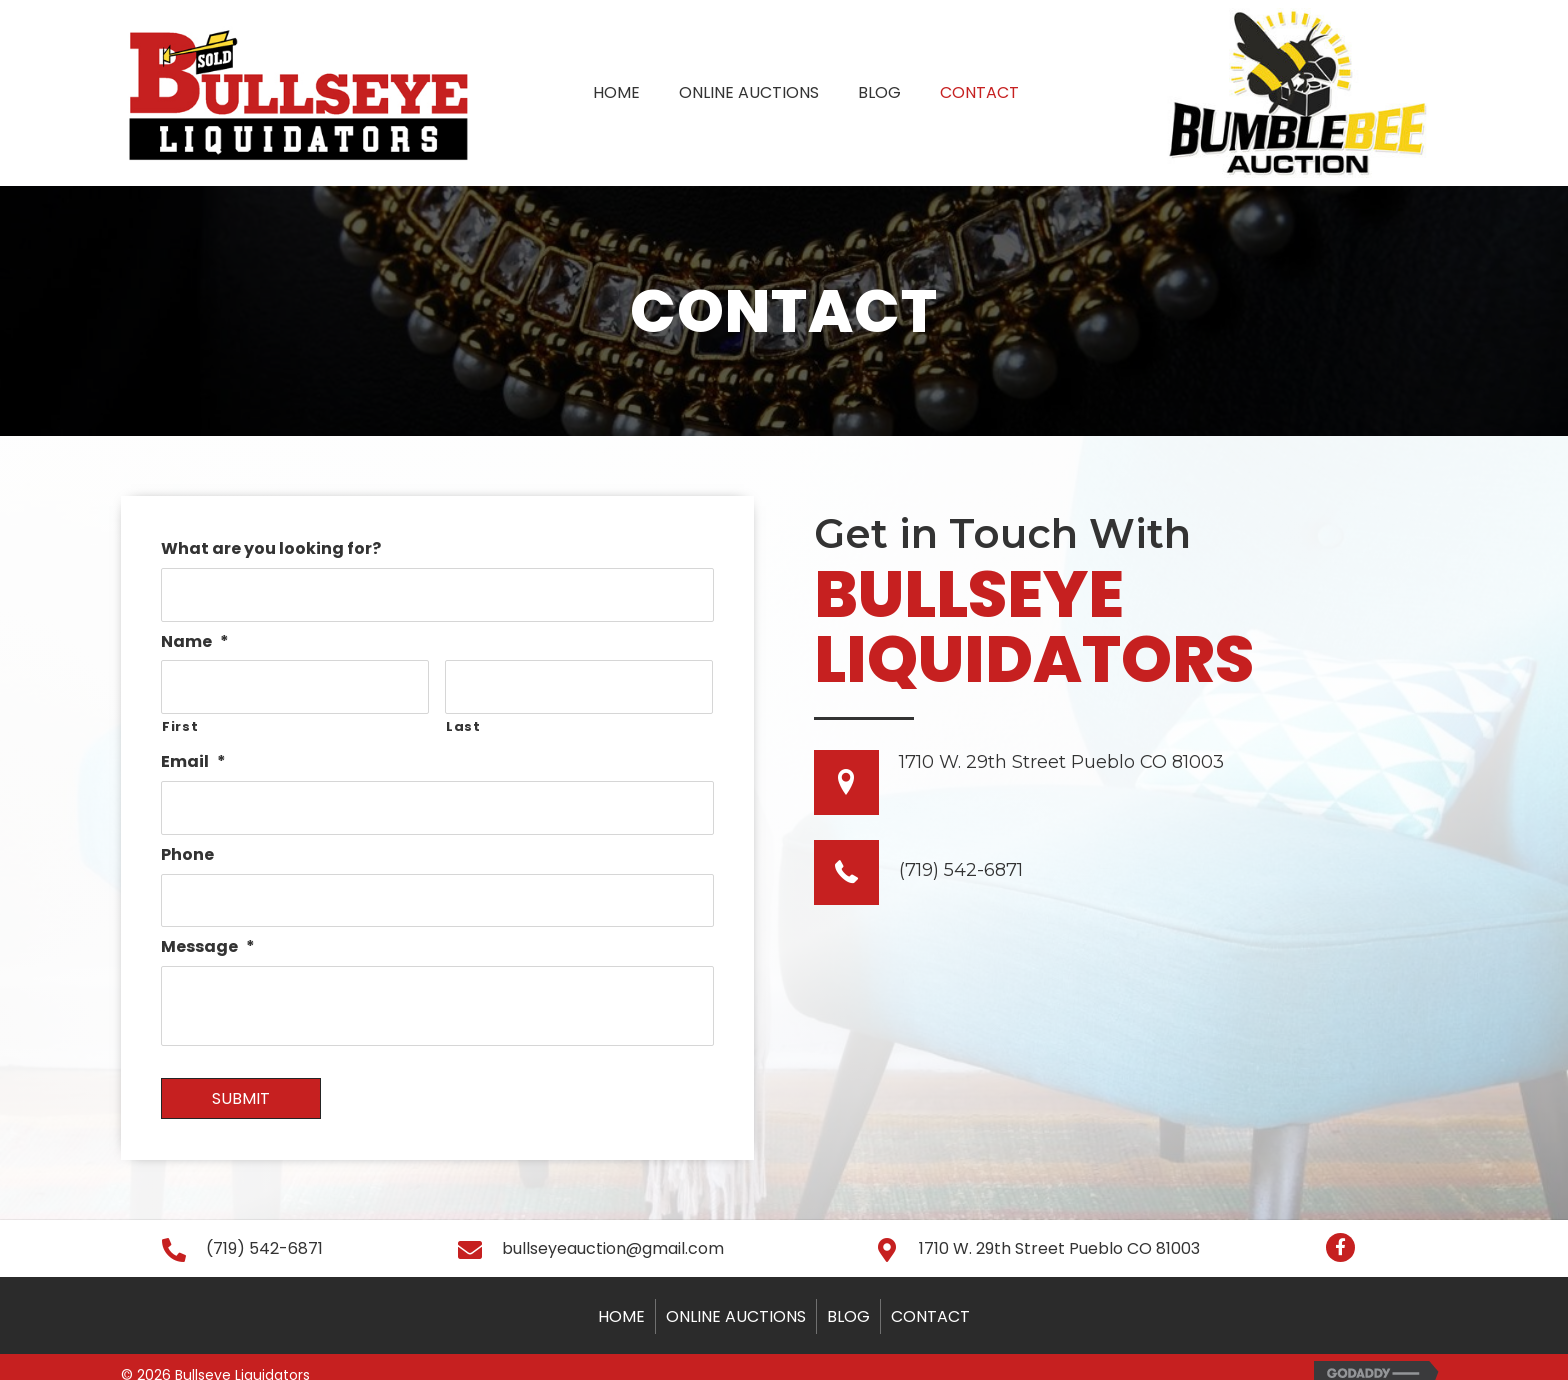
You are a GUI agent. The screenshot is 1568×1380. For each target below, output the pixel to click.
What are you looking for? (271, 549)
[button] (1340, 1227)
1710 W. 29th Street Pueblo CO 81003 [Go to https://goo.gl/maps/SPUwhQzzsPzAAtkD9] (1059, 1228)
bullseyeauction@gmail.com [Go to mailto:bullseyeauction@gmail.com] (613, 1228)
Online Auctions (736, 1296)
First (180, 716)
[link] (616, 90)
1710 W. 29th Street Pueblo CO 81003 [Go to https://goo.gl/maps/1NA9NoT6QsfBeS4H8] (1061, 762)
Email (193, 752)
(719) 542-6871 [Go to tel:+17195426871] (264, 1228)
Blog (848, 1296)
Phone (187, 840)
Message (208, 927)
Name (195, 637)
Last (463, 716)
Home (621, 1296)
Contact (930, 1296)
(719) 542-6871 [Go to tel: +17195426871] (961, 870)
